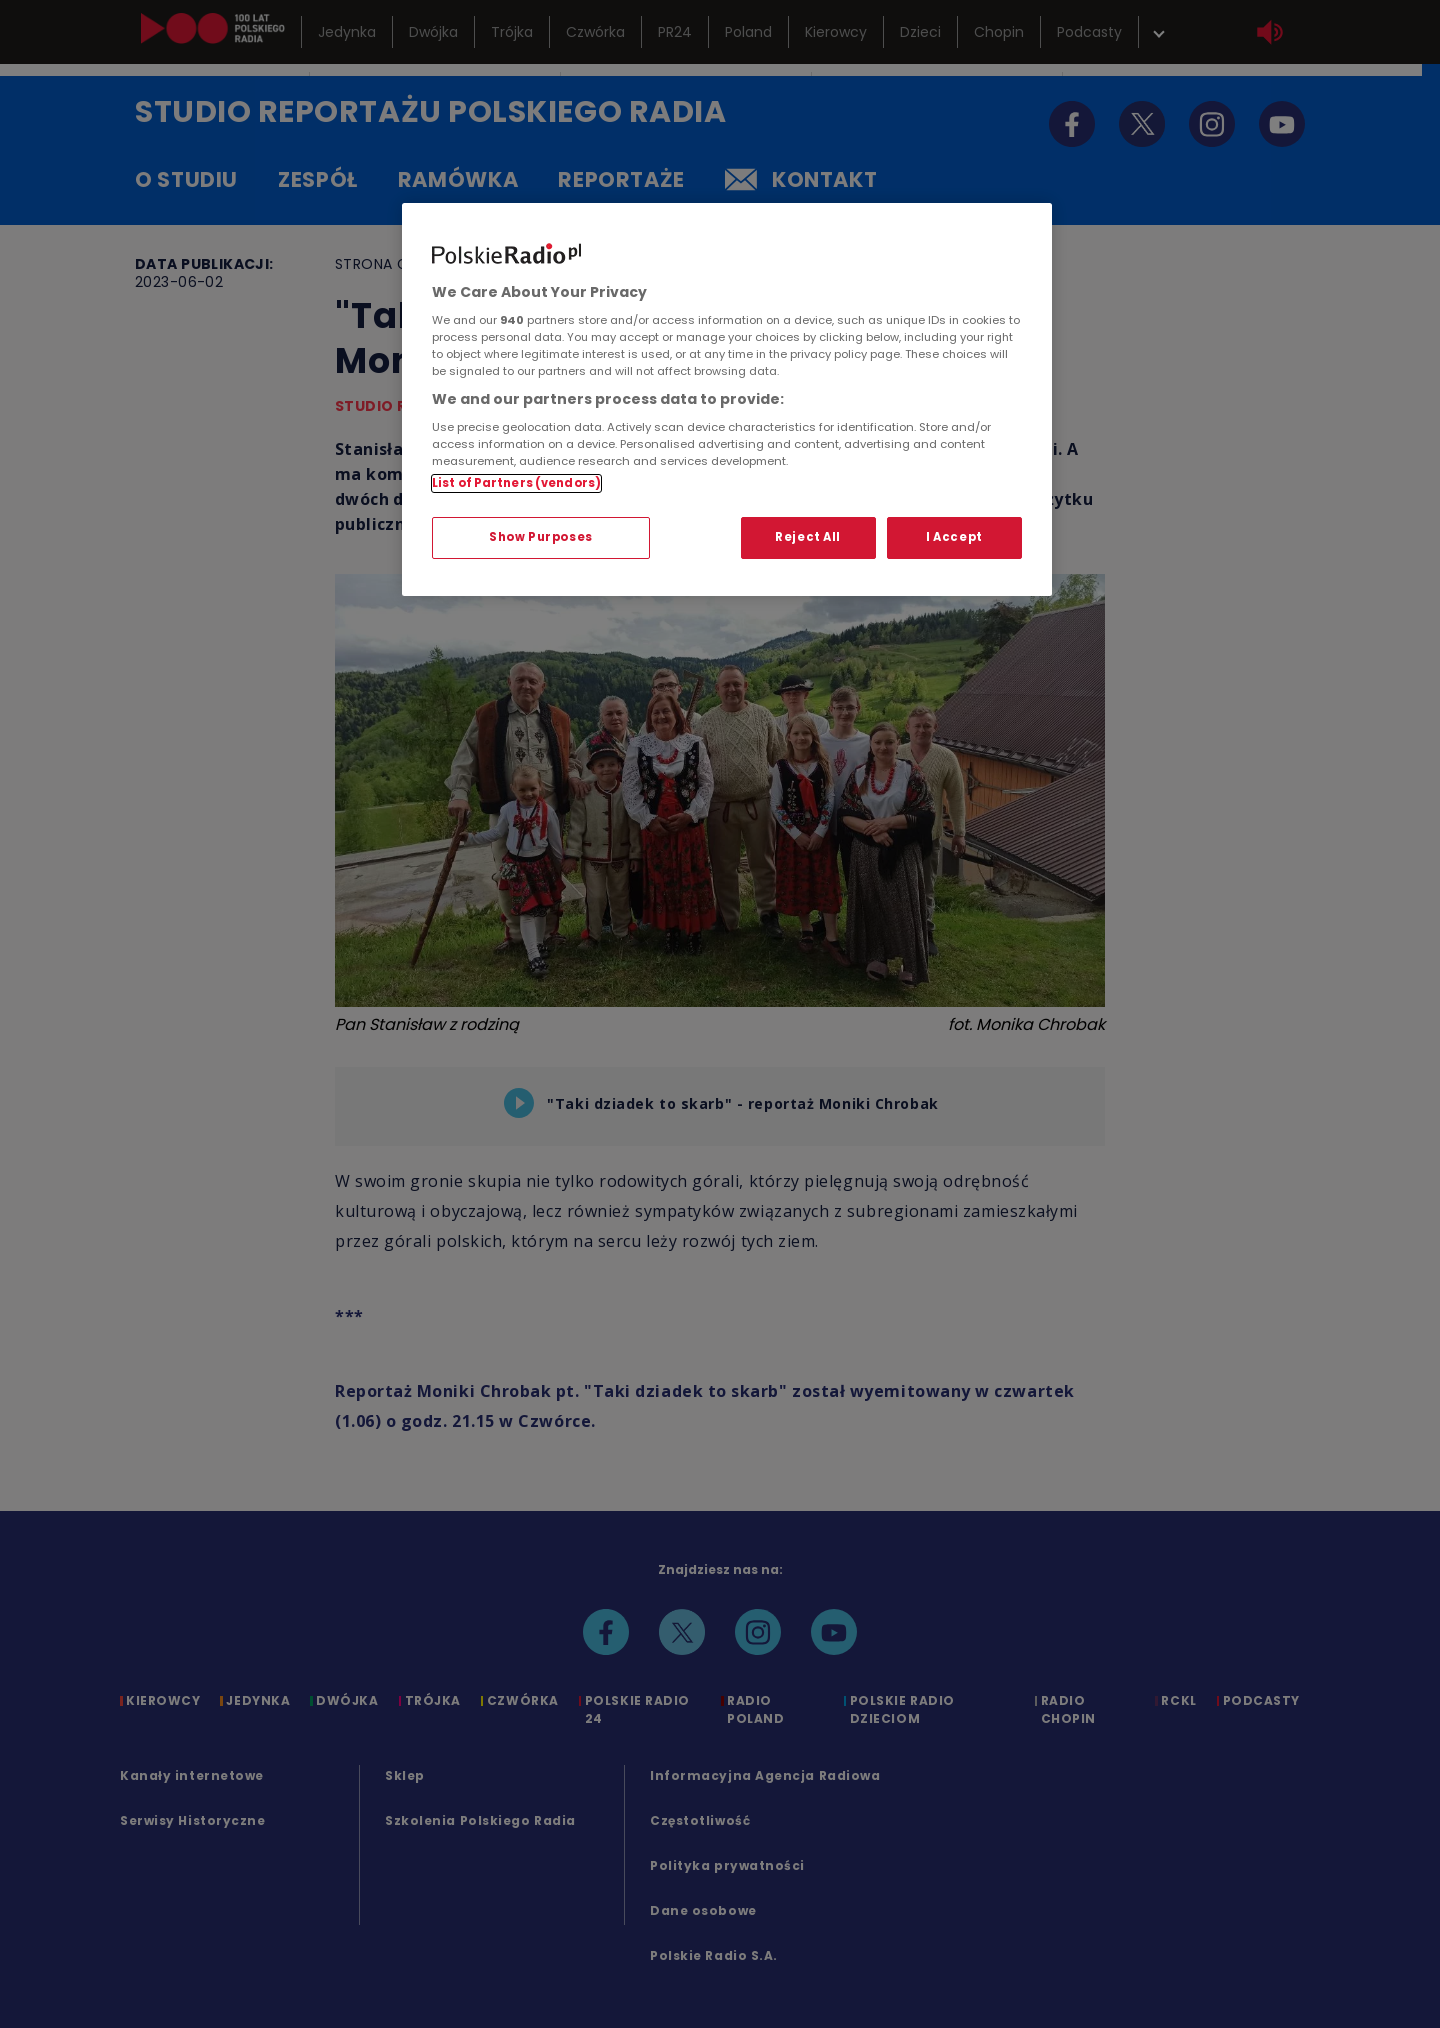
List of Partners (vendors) (516, 483)
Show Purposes (540, 537)
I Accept (954, 537)
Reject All (808, 537)
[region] (727, 399)
